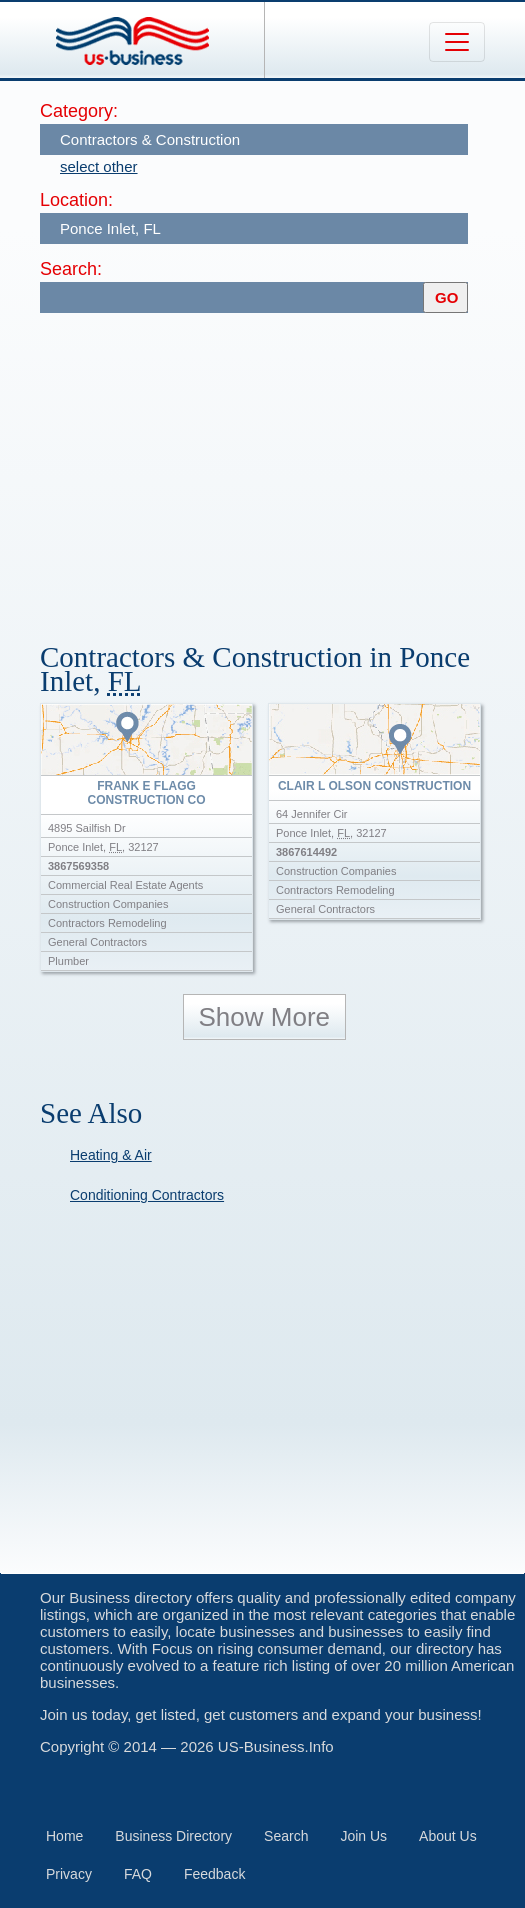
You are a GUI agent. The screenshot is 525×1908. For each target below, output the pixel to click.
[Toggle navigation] (457, 42)
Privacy (69, 1874)
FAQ (138, 1874)
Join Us (363, 1836)
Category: (79, 111)
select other (99, 166)
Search (286, 1836)
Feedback (214, 1874)
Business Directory (173, 1836)
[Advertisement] (282, 468)
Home (64, 1836)
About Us (448, 1836)
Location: (76, 200)
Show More (265, 1017)
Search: (71, 269)
